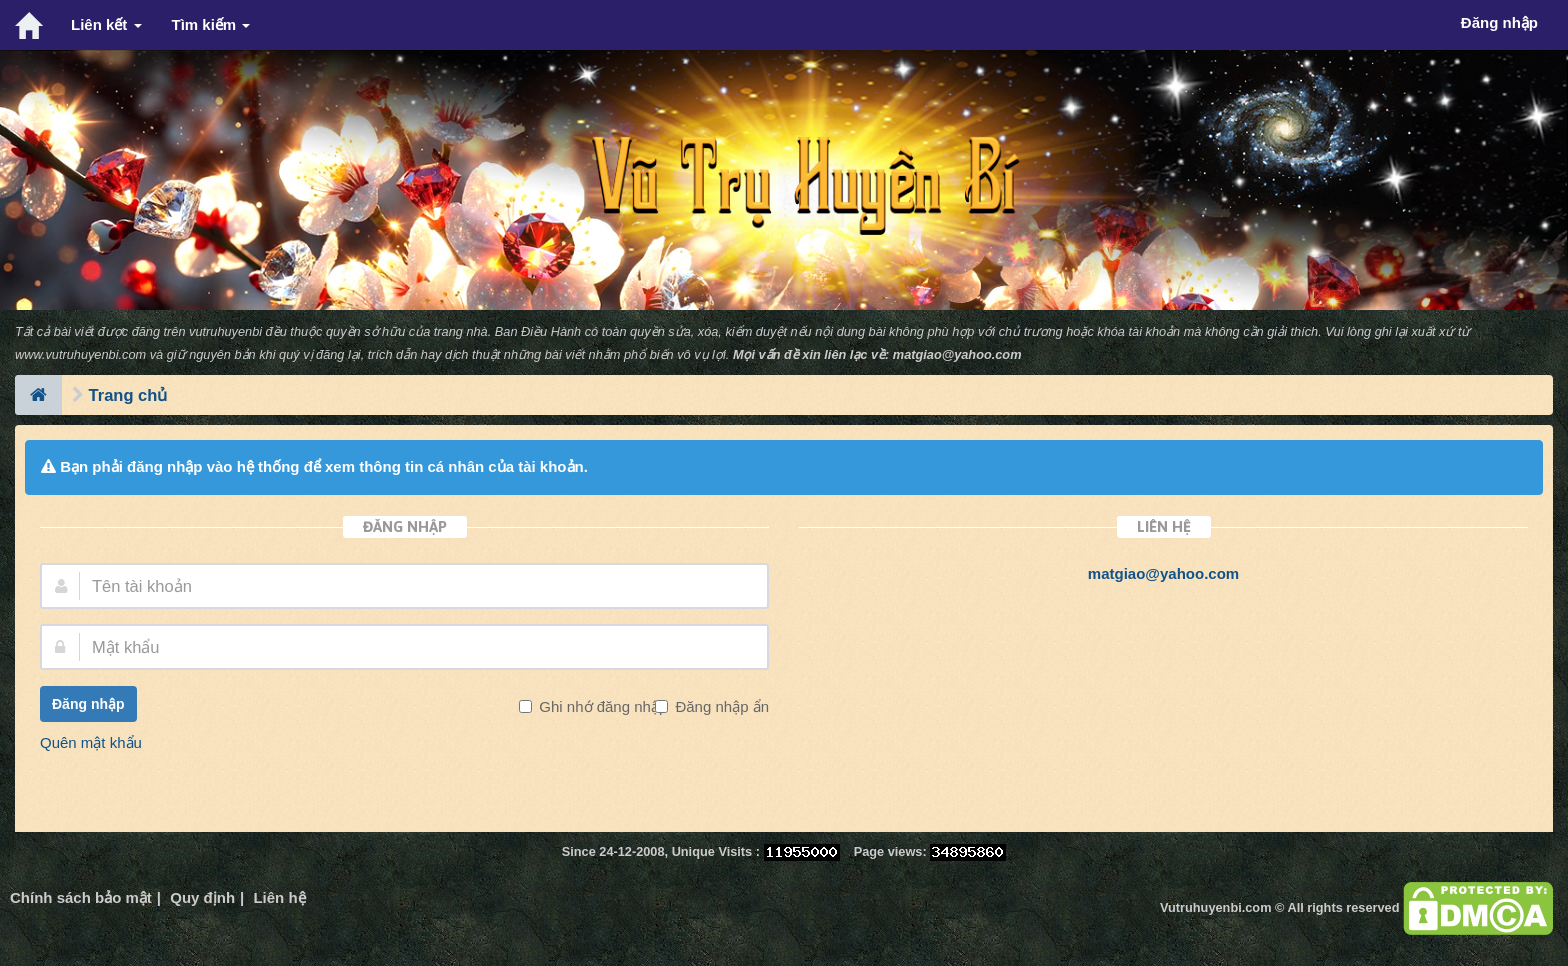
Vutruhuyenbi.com (1215, 907)
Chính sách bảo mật (81, 897)
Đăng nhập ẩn (720, 706)
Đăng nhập (88, 704)
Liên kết (106, 24)
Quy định (202, 897)
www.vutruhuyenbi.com (80, 354)
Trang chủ (128, 395)
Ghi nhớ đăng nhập (601, 706)
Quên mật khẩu (91, 742)
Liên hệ (279, 897)
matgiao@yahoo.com (957, 354)
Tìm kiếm (211, 24)
